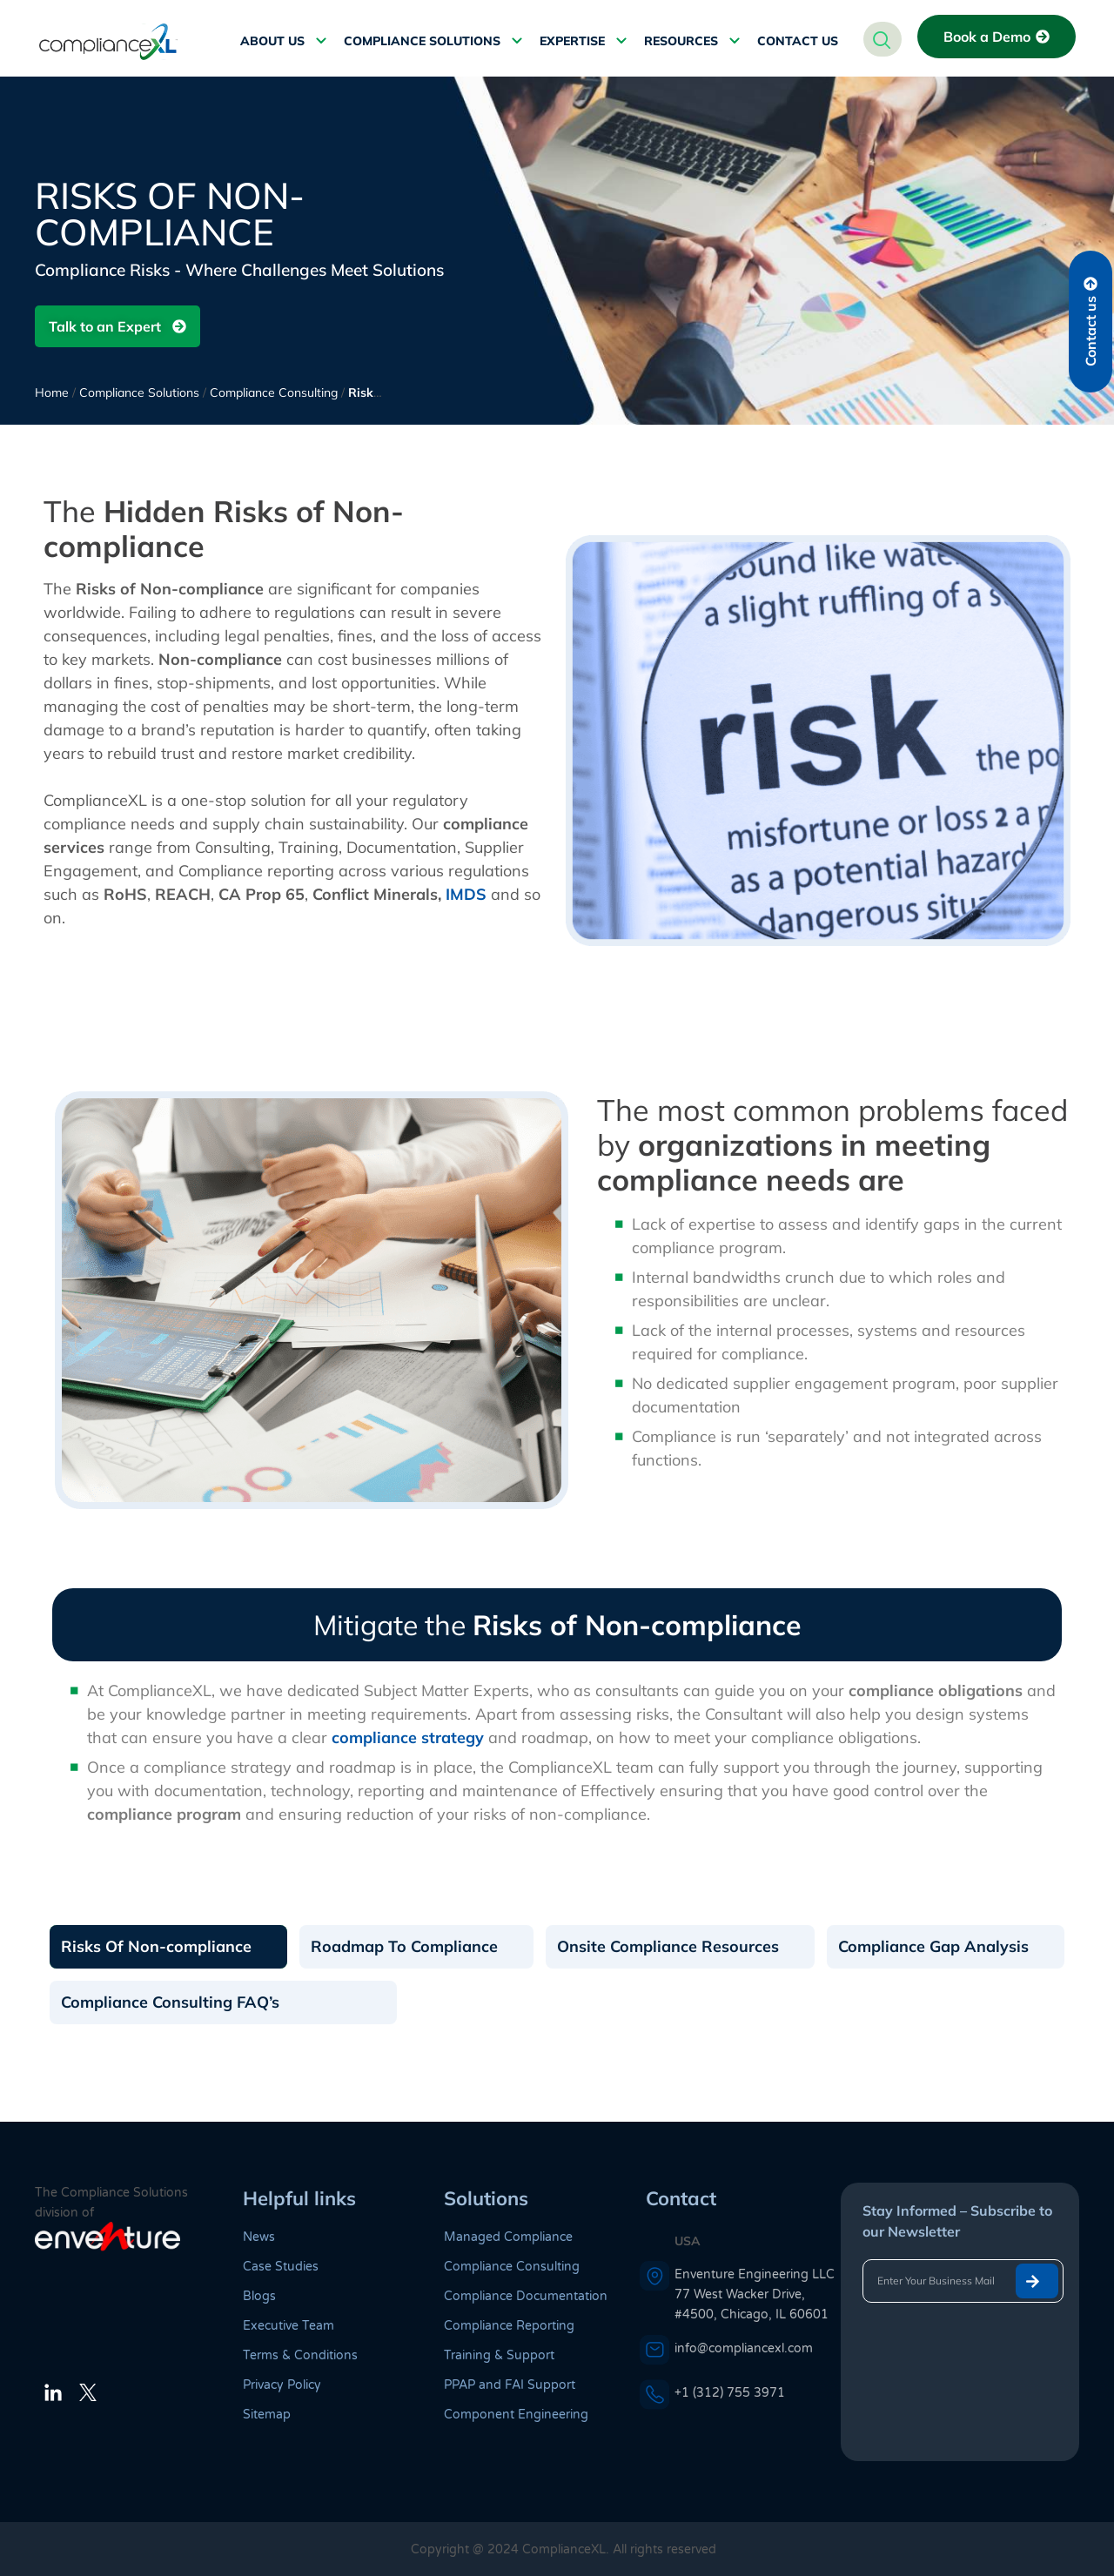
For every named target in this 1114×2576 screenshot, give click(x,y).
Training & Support (499, 2355)
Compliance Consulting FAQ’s (170, 2002)
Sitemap (267, 2414)
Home (52, 392)
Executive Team (288, 2325)
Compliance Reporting (509, 2325)
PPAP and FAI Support (509, 2385)
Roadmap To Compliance (404, 1946)
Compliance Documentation (525, 2296)
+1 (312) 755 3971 (729, 2392)
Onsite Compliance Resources (668, 1946)
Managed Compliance (508, 2237)
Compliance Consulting (274, 392)
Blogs (259, 2296)
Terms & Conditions (300, 2355)
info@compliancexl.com (743, 2348)
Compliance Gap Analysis (933, 1946)
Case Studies (281, 2266)
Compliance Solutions (139, 392)
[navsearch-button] (882, 39)
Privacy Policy (282, 2385)
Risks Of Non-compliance (156, 1946)
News (259, 2237)
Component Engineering (516, 2414)
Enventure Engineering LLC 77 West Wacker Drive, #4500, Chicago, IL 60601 (754, 2294)
